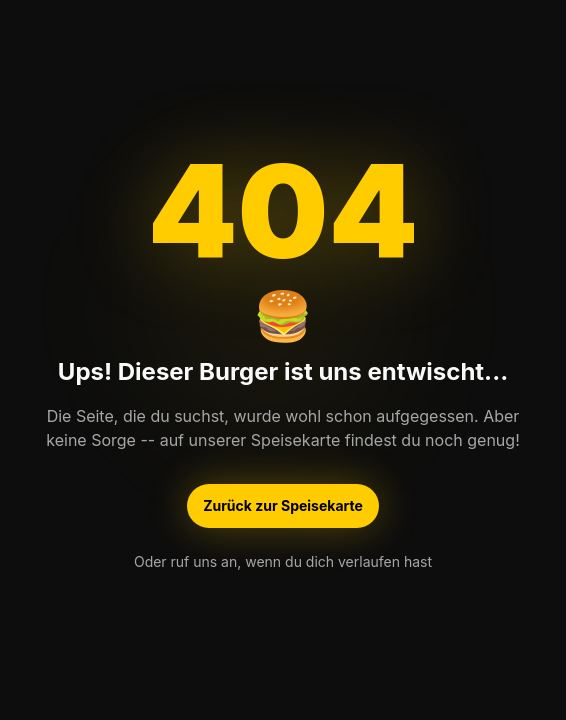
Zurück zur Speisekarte (283, 507)
